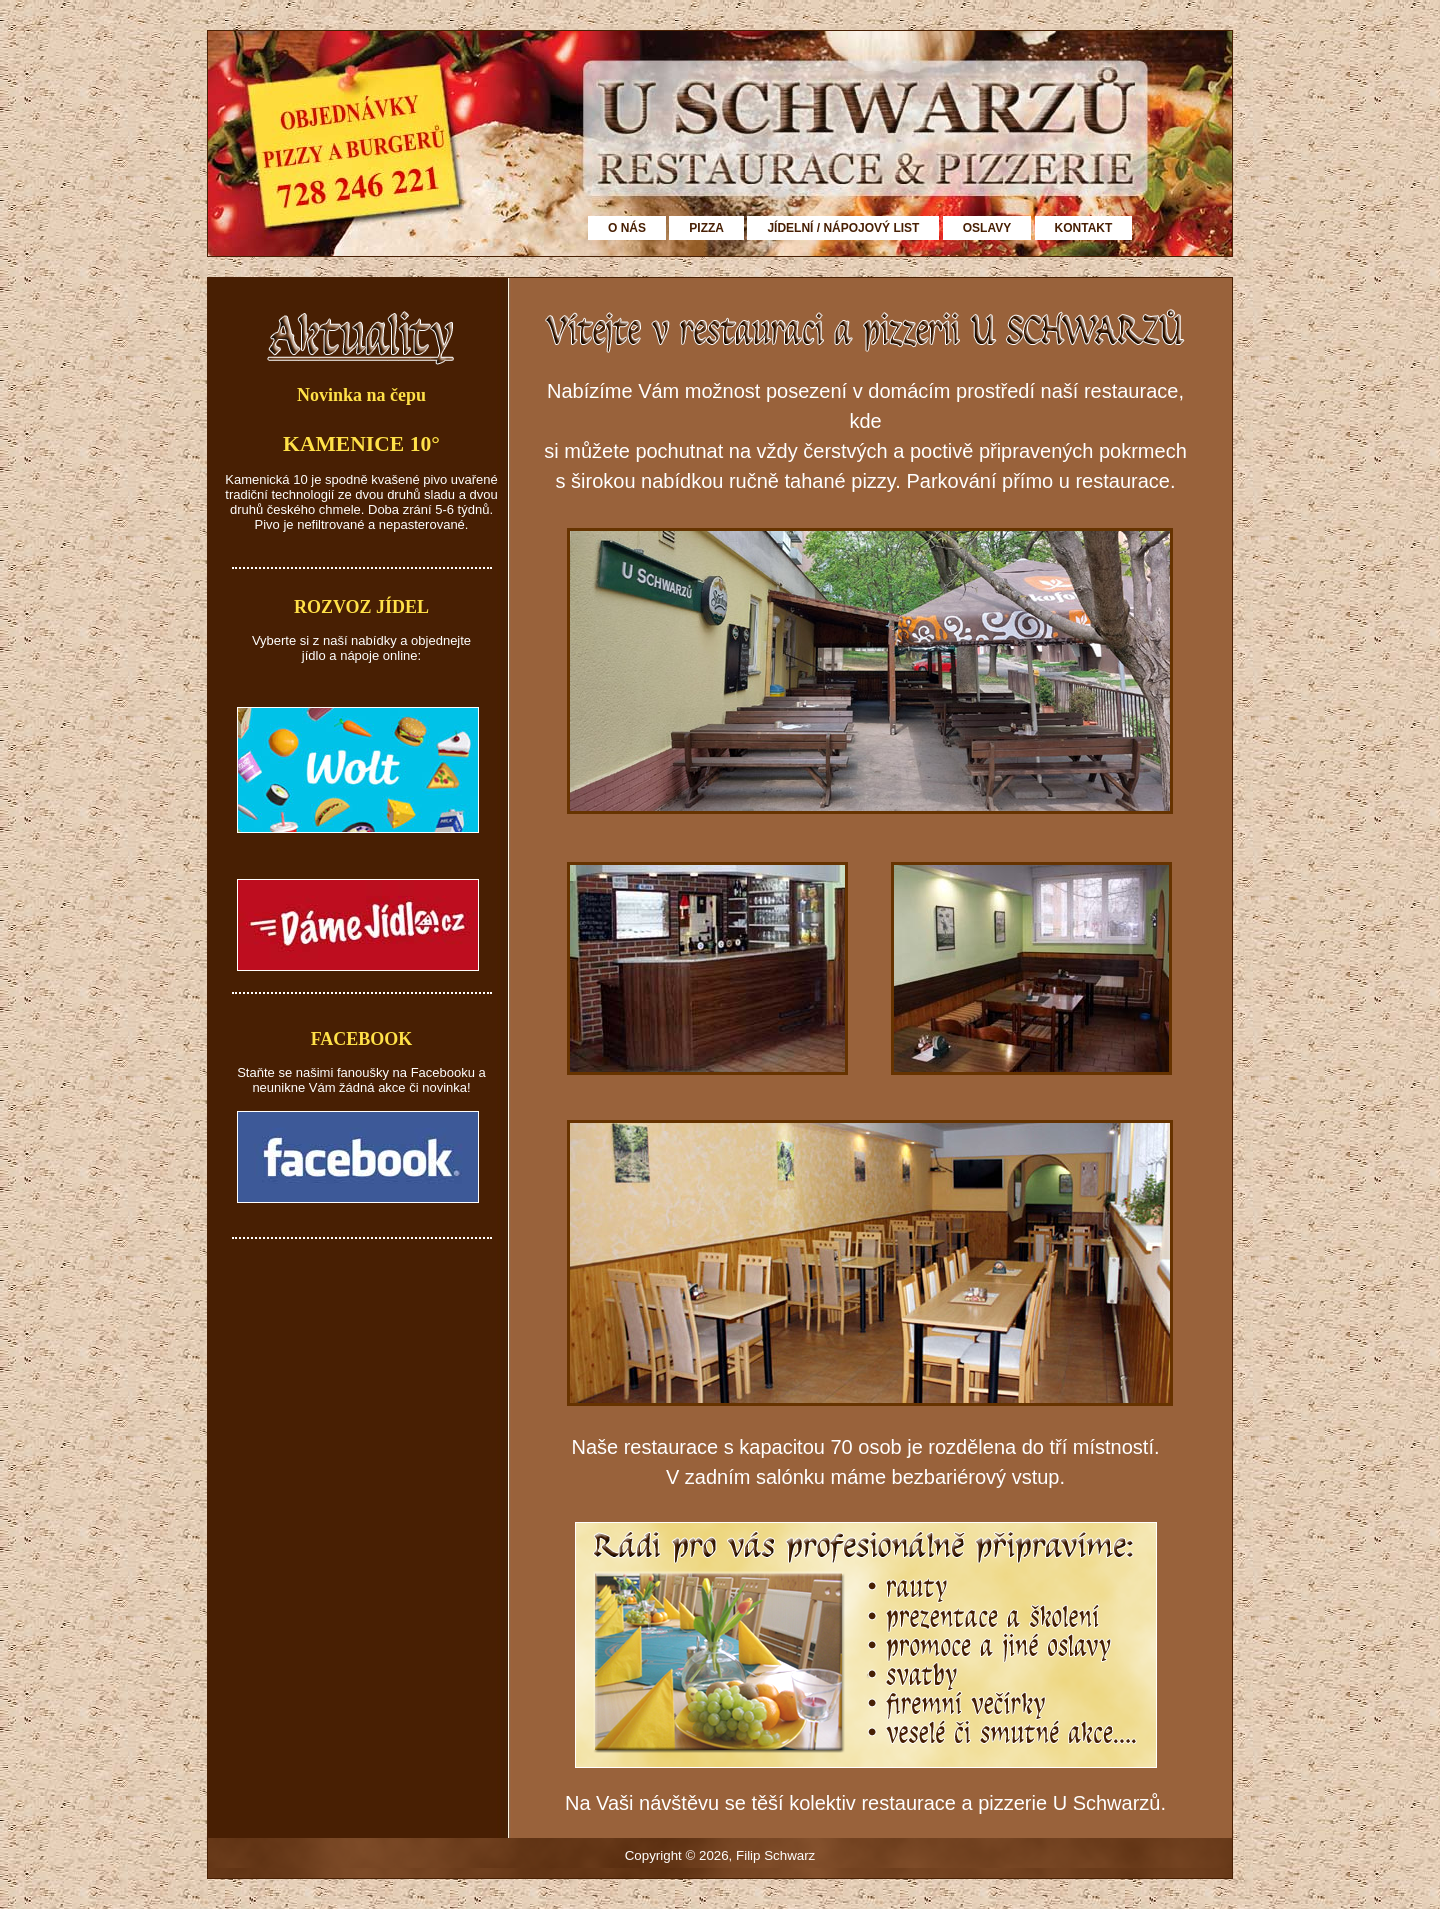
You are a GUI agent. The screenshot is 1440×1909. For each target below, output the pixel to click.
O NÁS (627, 228)
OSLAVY (987, 228)
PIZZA (706, 228)
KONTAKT (1084, 228)
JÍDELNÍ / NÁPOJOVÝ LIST (843, 228)
